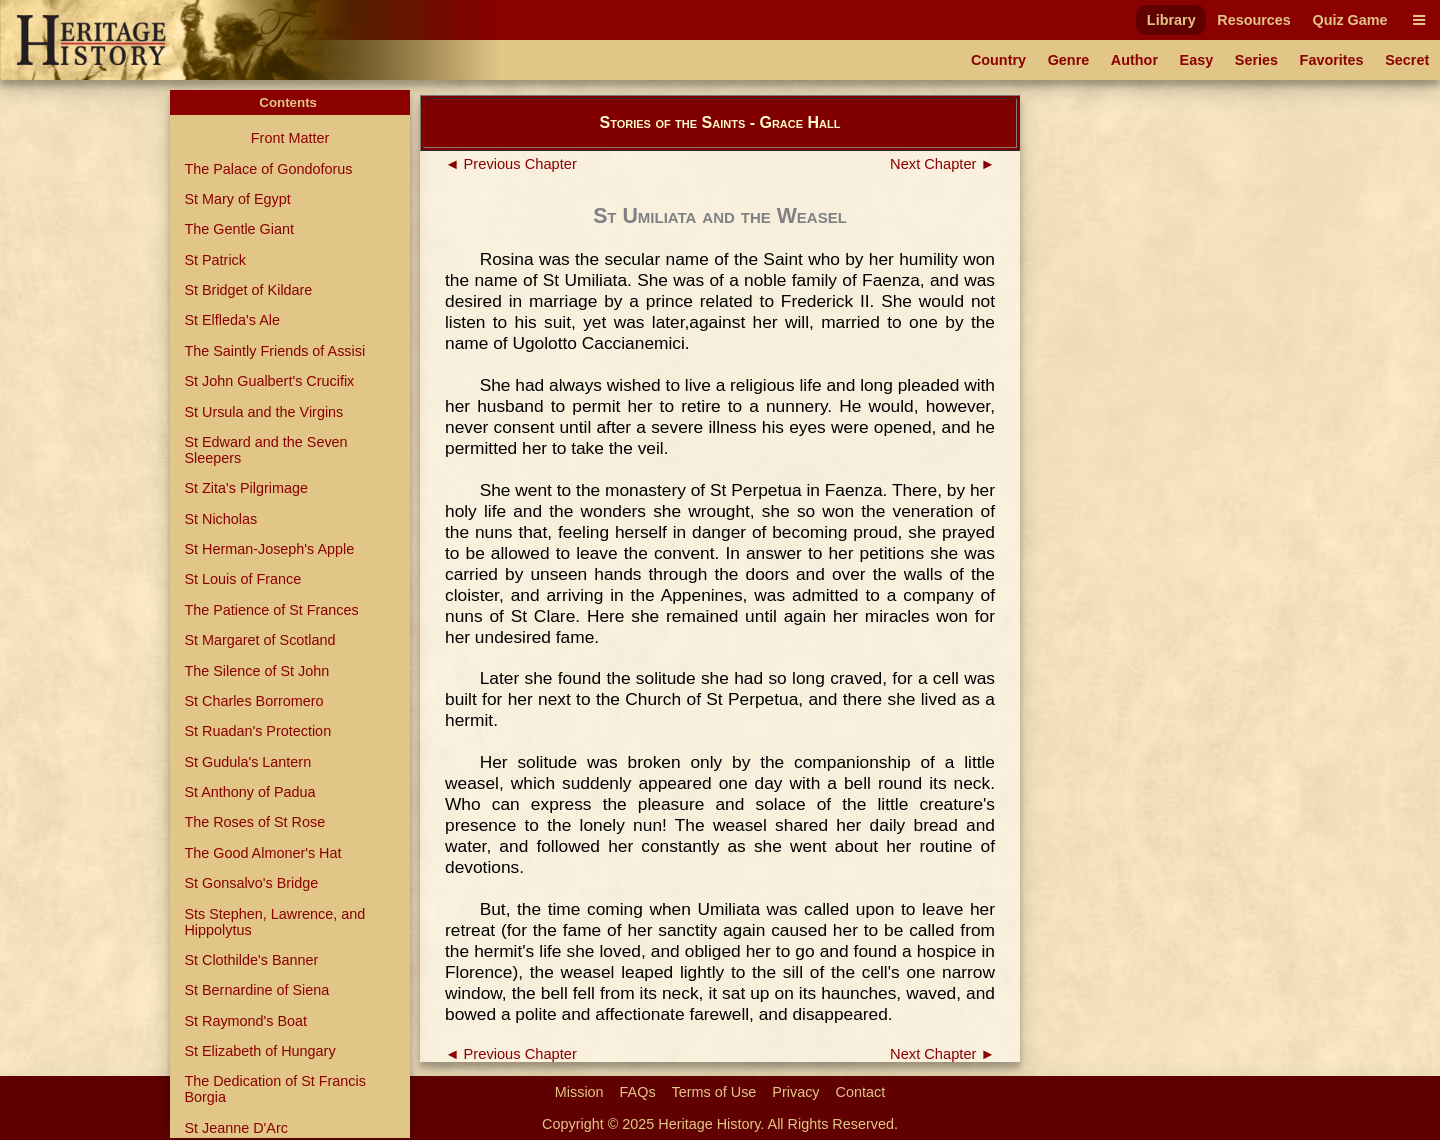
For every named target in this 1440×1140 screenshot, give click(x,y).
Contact (861, 1092)
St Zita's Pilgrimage (246, 488)
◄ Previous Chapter (511, 164)
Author (1134, 60)
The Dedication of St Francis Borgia (275, 1089)
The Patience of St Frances (271, 610)
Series (1256, 60)
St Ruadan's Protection (257, 731)
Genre (1069, 60)
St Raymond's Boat (245, 1021)
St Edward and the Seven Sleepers (265, 450)
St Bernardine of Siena (256, 990)
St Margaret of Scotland (259, 640)
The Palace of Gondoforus (268, 169)
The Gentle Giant (239, 229)
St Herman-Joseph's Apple (269, 549)
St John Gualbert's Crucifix (269, 381)
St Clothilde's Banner (251, 960)
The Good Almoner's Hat (262, 853)
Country (998, 60)
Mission (579, 1092)
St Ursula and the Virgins (263, 412)
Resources (1254, 20)
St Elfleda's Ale (232, 320)
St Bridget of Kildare (248, 290)
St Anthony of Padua (249, 792)
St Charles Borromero (253, 701)
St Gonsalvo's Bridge (251, 883)
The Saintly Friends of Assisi (274, 351)
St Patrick (215, 260)
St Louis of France (242, 579)
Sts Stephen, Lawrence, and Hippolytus (274, 922)
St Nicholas (220, 519)
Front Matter (290, 138)
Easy (1197, 60)
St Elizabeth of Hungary (259, 1051)
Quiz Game (1349, 20)
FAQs (638, 1092)
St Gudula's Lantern (247, 762)
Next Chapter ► (942, 164)
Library (1171, 20)
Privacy (795, 1092)
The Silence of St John (256, 671)
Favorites (1332, 60)
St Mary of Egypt (237, 199)
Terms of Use (714, 1092)
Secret (1407, 60)
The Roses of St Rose (254, 822)
